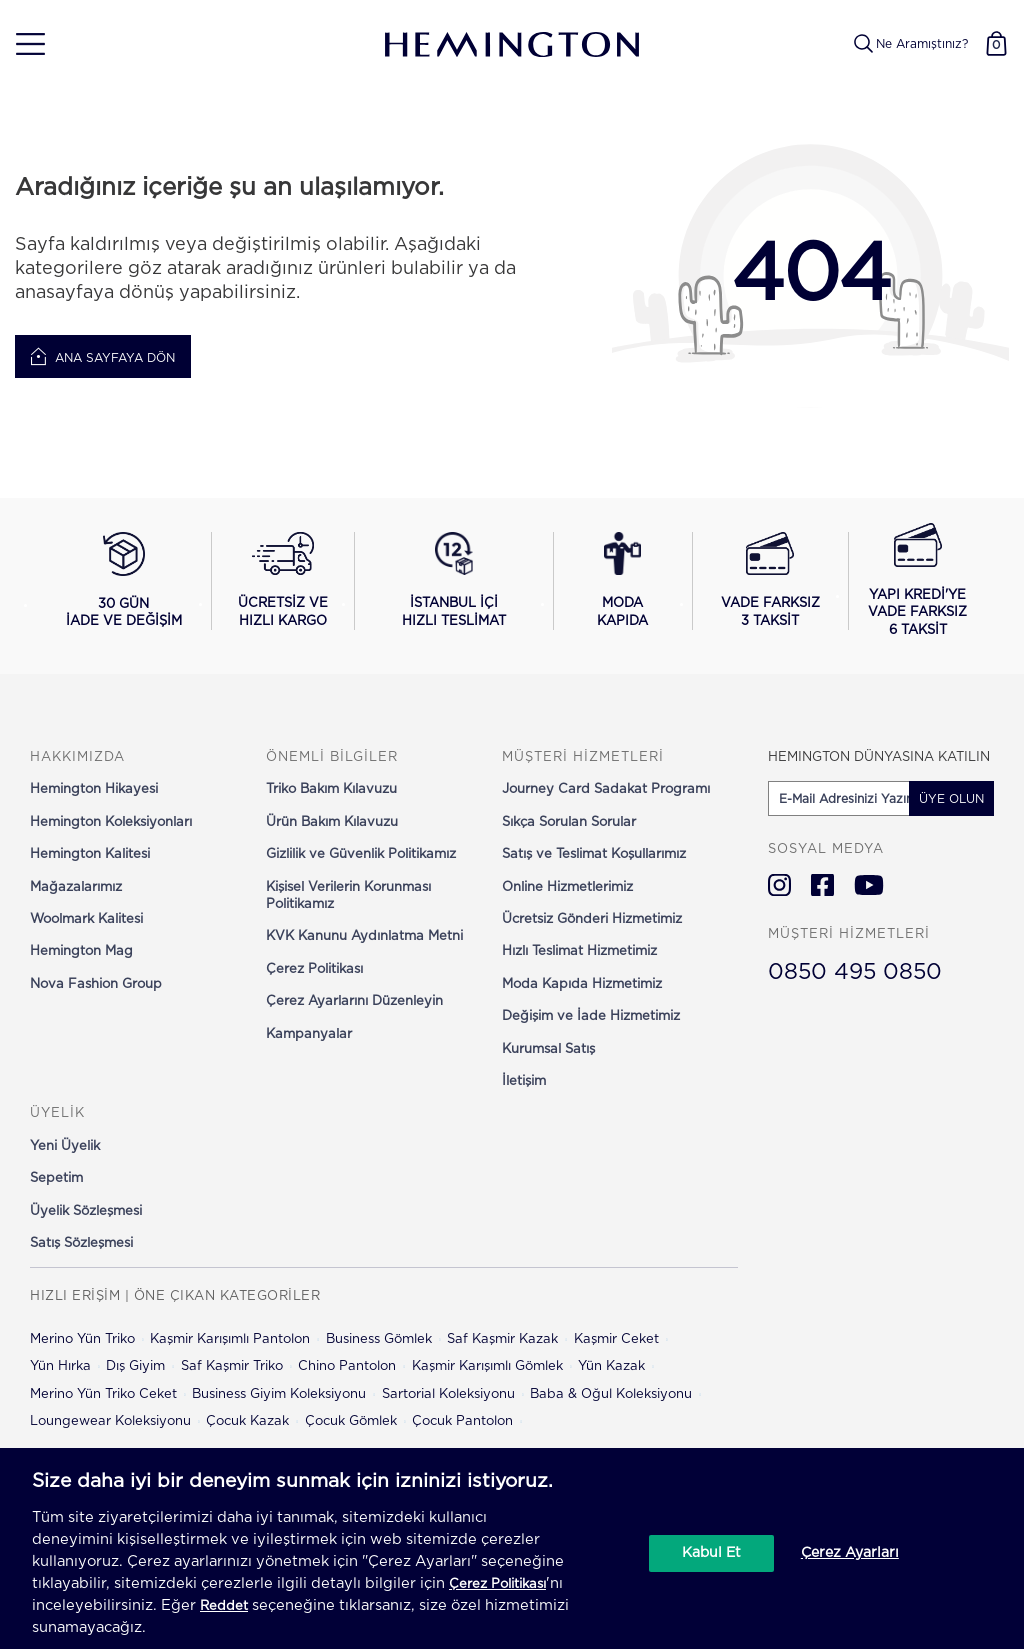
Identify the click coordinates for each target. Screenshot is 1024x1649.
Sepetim (56, 1178)
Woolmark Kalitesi (86, 919)
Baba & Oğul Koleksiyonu (611, 1394)
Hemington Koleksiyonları (111, 822)
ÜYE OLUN (951, 799)
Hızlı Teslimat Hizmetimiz (579, 951)
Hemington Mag (81, 951)
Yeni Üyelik (65, 1146)
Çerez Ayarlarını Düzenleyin (354, 1001)
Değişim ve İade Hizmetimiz (591, 1016)
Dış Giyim (135, 1366)
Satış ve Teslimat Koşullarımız (594, 854)
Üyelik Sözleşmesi (86, 1211)
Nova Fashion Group (96, 984)
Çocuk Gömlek (351, 1421)
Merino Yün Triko (82, 1339)
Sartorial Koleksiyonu (448, 1394)
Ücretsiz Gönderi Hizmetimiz (592, 919)
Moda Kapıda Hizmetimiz (582, 984)
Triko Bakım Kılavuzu (331, 789)
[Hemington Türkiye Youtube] (869, 885)
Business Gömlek (379, 1339)
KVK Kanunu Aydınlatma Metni (364, 936)
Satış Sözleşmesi (81, 1243)
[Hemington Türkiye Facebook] (822, 885)
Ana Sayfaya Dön (103, 357)
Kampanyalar (309, 1034)
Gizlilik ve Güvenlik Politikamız (361, 854)
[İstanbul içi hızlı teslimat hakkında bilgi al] (454, 581)
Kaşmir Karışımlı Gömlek (487, 1366)
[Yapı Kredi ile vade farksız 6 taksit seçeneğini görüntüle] (917, 581)
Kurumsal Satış (548, 1049)
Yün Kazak (611, 1366)
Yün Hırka (60, 1366)
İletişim (524, 1081)
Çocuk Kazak (247, 1421)
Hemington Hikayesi (94, 789)
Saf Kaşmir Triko (232, 1366)
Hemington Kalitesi (90, 854)
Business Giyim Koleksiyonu (279, 1394)
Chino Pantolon (347, 1366)
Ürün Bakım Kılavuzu (332, 822)
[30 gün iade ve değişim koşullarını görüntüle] (124, 581)
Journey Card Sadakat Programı (606, 789)
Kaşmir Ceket (616, 1339)
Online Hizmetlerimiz (567, 887)
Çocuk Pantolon (462, 1421)
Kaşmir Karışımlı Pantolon (230, 1339)
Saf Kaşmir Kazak (502, 1339)
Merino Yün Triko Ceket (103, 1394)
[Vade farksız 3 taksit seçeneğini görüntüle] (770, 581)
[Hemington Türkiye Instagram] (779, 885)
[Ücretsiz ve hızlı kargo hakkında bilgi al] (282, 581)
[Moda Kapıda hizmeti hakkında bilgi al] (623, 581)
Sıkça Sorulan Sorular (569, 822)
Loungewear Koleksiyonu (110, 1421)
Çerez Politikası (314, 969)
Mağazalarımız (76, 887)
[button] (23, 44)
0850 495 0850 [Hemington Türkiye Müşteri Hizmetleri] (855, 972)
